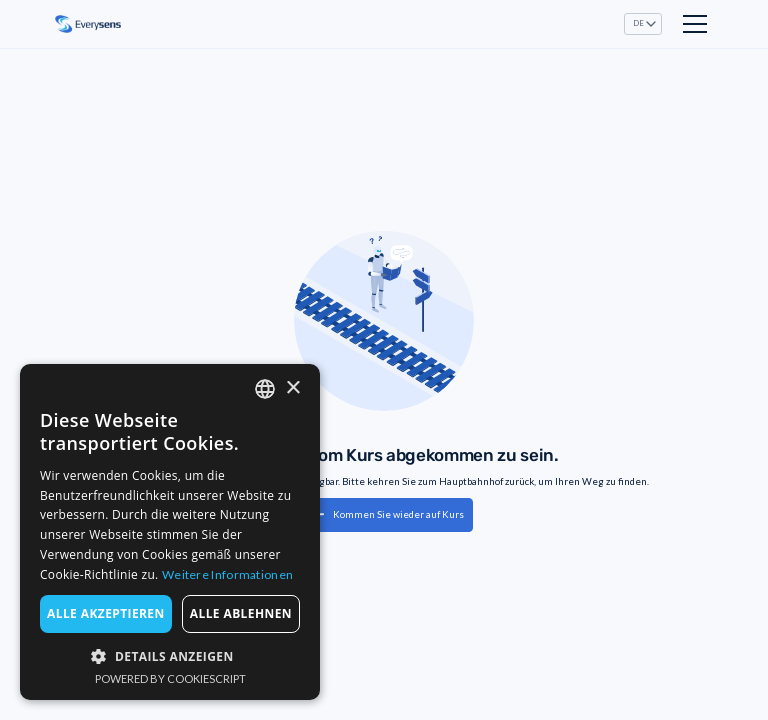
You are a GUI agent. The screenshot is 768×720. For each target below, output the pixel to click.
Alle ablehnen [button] (241, 613)
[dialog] (170, 532)
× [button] (292, 388)
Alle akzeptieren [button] (106, 613)
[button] (643, 23)
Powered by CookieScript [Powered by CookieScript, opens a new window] (170, 678)
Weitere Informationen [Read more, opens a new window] (227, 574)
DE (638, 23)
